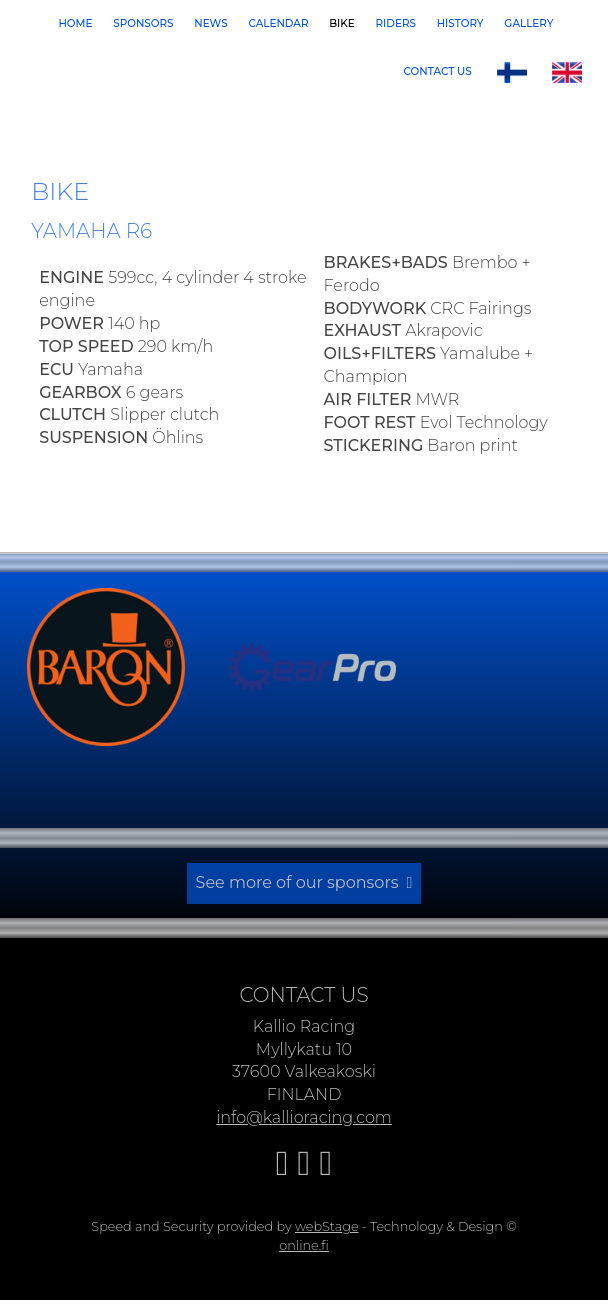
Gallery (528, 23)
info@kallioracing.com (304, 1113)
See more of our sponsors (297, 879)
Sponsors (143, 23)
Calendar (278, 23)
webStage (327, 1221)
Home (75, 23)
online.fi (303, 1240)
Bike (342, 23)
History (460, 23)
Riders (396, 23)
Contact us (438, 71)
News (210, 23)
